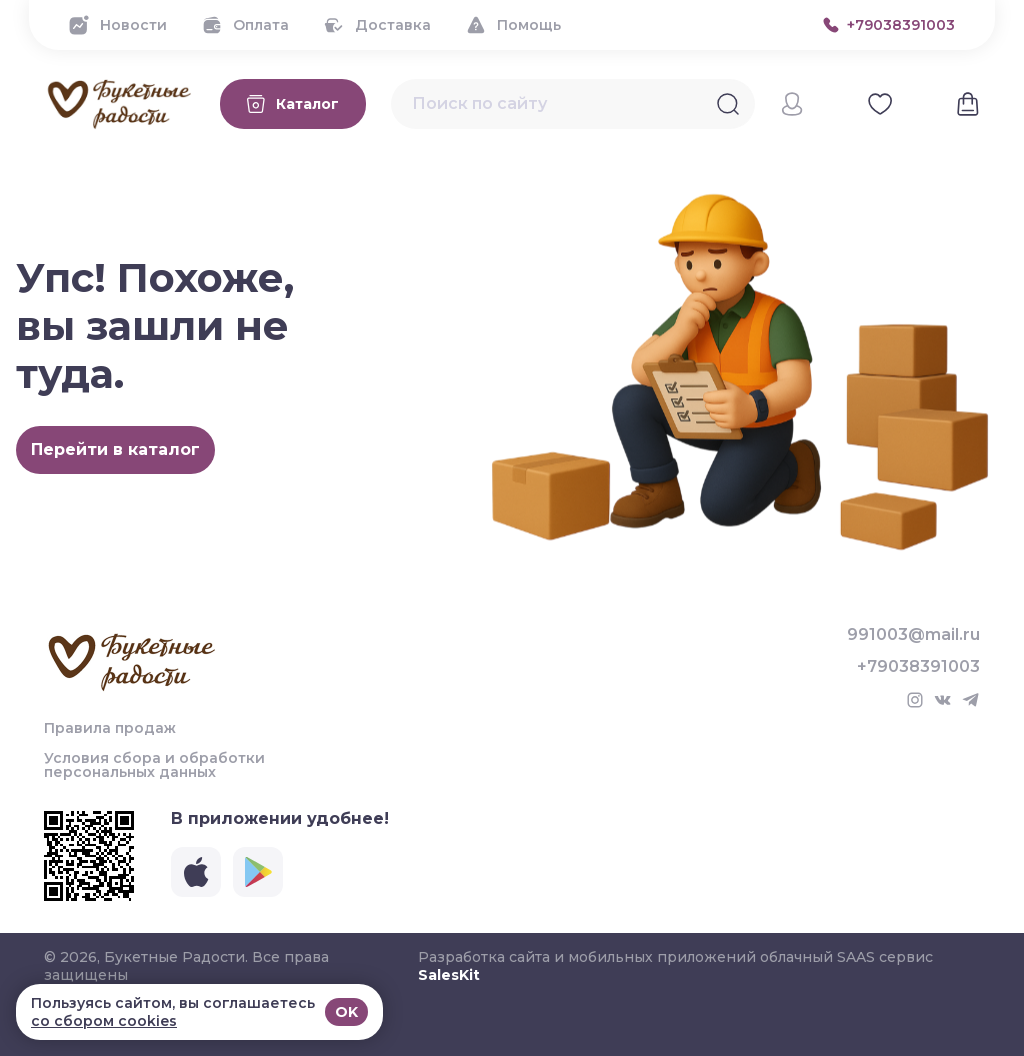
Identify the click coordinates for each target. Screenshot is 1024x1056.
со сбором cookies (104, 1021)
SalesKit (449, 975)
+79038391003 (918, 667)
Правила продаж (110, 728)
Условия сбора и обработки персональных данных (154, 765)
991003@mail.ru (913, 635)
